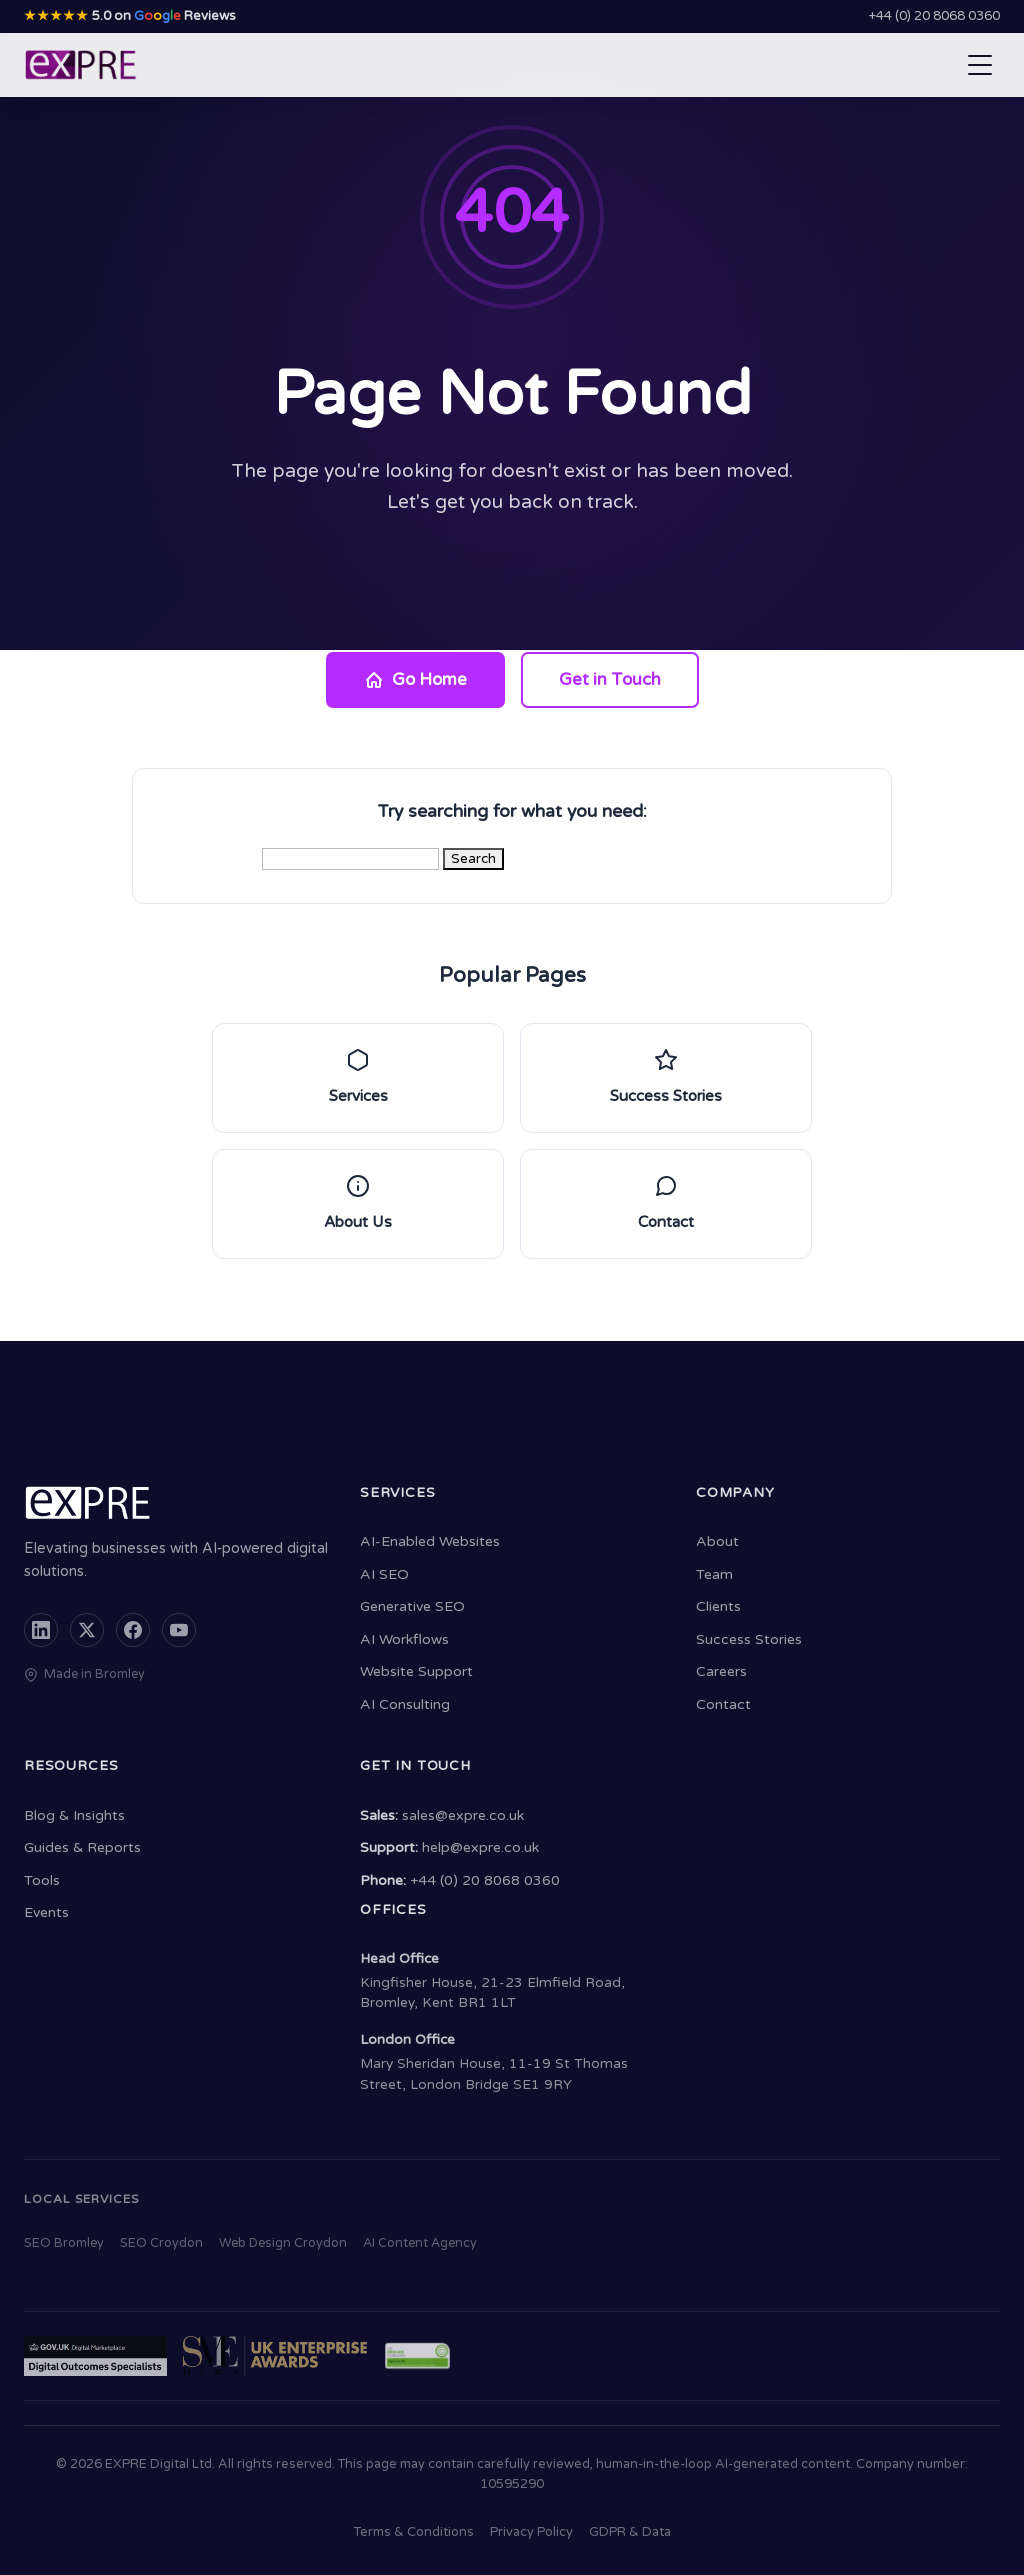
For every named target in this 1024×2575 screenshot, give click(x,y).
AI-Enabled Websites (430, 1541)
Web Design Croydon (283, 2243)
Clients (718, 1606)
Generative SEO (412, 1606)
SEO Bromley (64, 2243)
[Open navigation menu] (980, 65)
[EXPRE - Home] (81, 65)
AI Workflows (404, 1639)
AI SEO (384, 1574)
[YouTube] (179, 1630)
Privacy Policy (531, 2532)
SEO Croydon (161, 2243)
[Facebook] (133, 1630)
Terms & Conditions (414, 2532)
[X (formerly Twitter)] (87, 1630)
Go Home (415, 680)
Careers (721, 1671)
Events (46, 1912)
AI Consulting (405, 1704)
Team (714, 1574)
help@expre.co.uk (480, 1847)
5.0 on (130, 16)
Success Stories (749, 1639)
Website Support (416, 1671)
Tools (42, 1880)
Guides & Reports (82, 1847)
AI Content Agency (420, 2243)
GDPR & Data (630, 2532)
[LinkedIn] (41, 1630)
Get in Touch (610, 680)
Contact (723, 1704)
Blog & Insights (74, 1815)
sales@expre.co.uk (463, 1815)
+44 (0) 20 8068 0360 (934, 16)
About (717, 1541)
